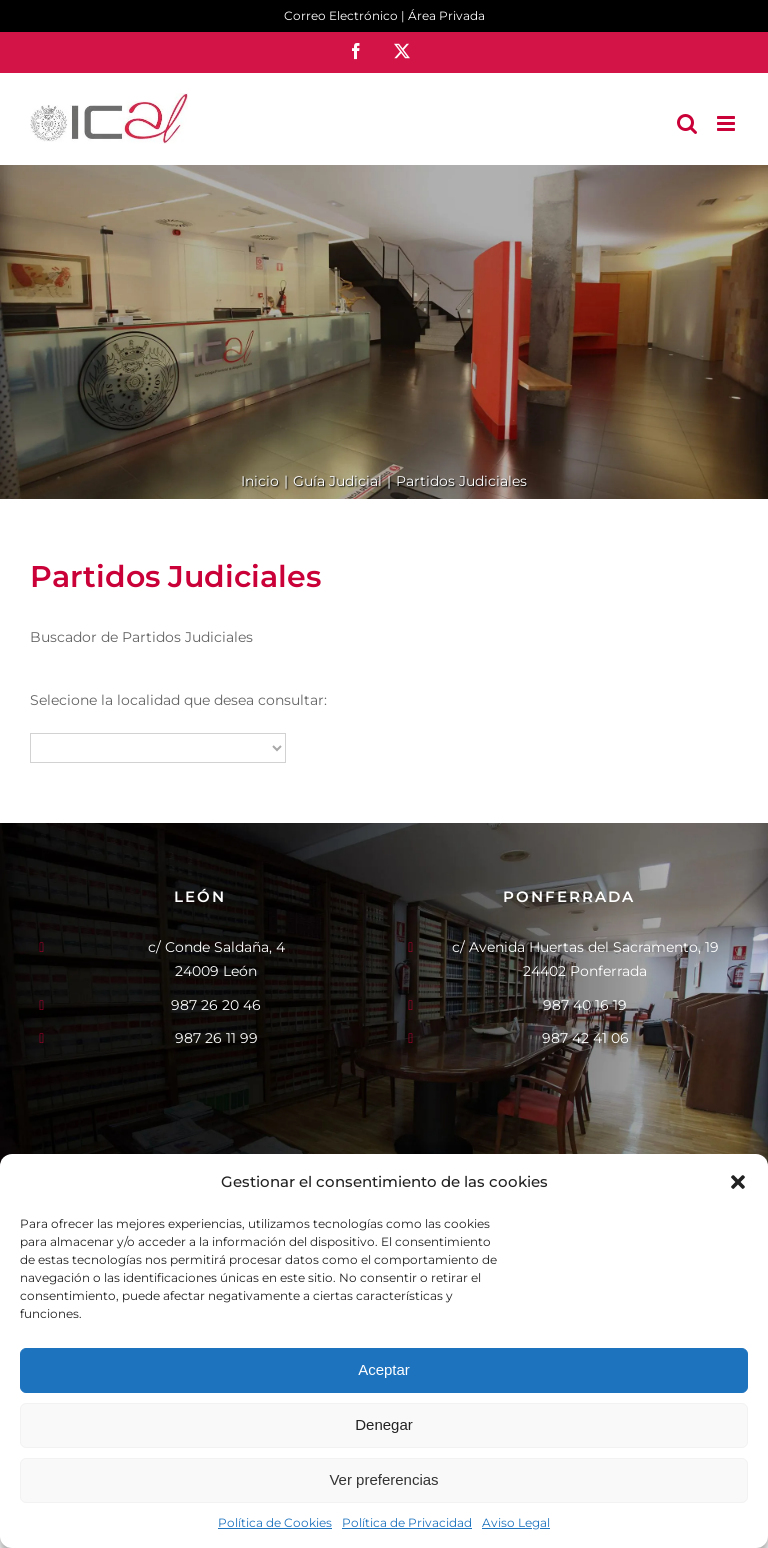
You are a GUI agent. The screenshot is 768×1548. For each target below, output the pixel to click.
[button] (738, 1182)
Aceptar (384, 1369)
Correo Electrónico (341, 15)
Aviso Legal (516, 1522)
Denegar (384, 1424)
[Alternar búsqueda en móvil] (687, 123)
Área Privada (446, 15)
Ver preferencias (383, 1479)
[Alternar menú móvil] (727, 123)
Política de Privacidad (407, 1522)
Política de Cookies (275, 1522)
